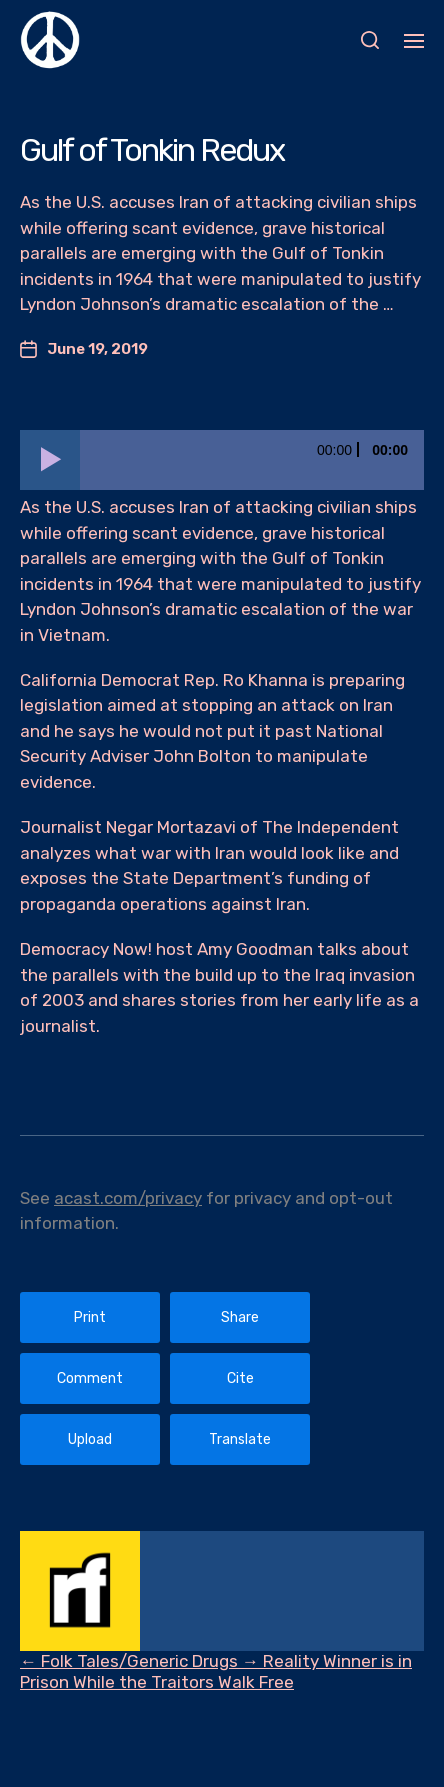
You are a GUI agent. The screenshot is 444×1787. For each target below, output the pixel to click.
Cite (240, 1378)
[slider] (252, 460)
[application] (222, 460)
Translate (240, 1439)
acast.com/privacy (128, 1198)
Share (240, 1317)
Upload (90, 1439)
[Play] (50, 460)
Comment (90, 1378)
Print (90, 1317)
